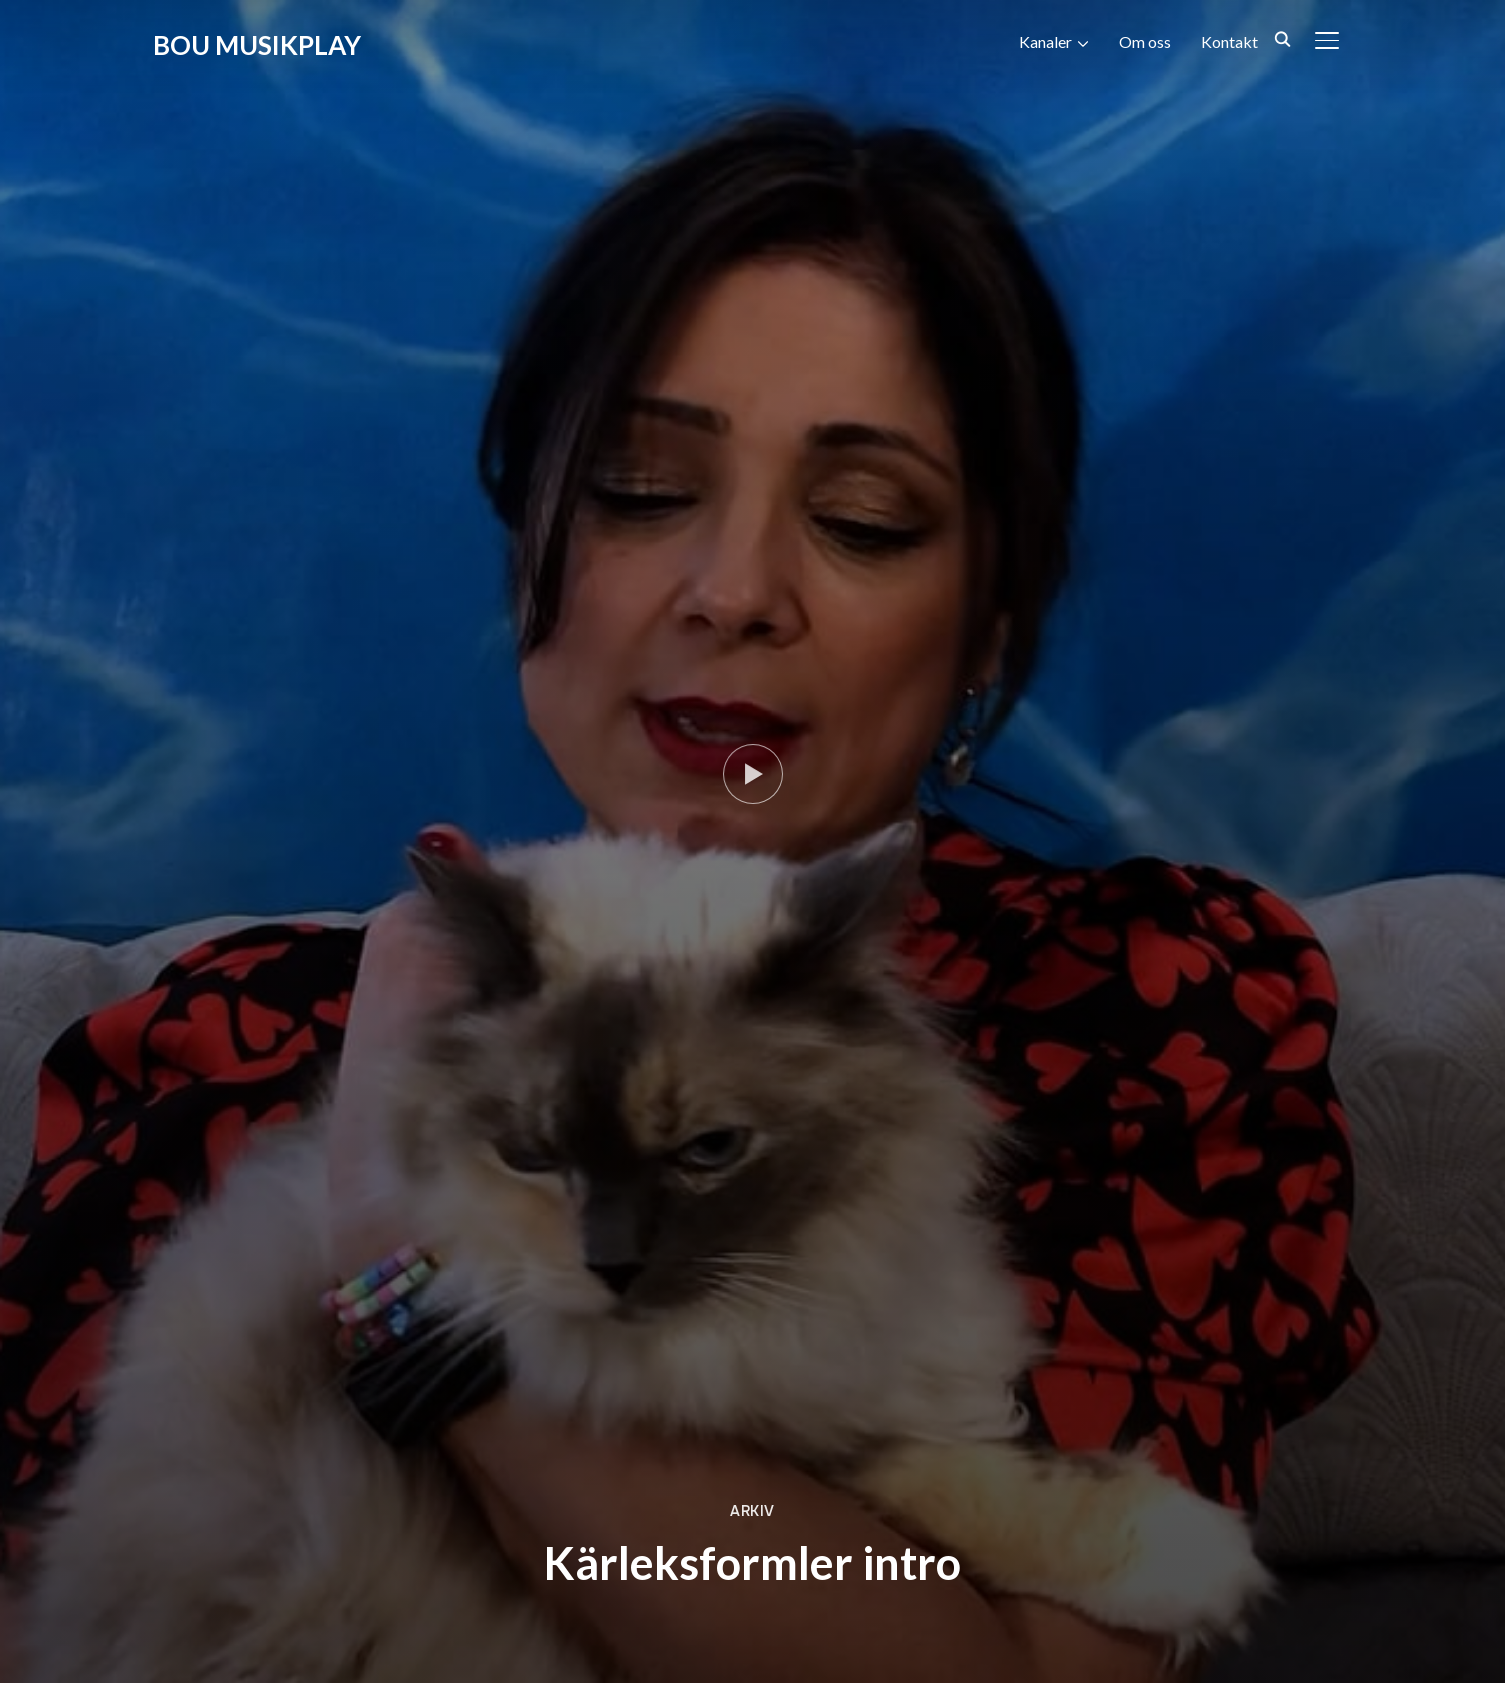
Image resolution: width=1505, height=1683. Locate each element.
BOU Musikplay (257, 45)
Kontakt (1229, 41)
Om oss (1145, 41)
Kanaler (1045, 41)
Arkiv (752, 1511)
